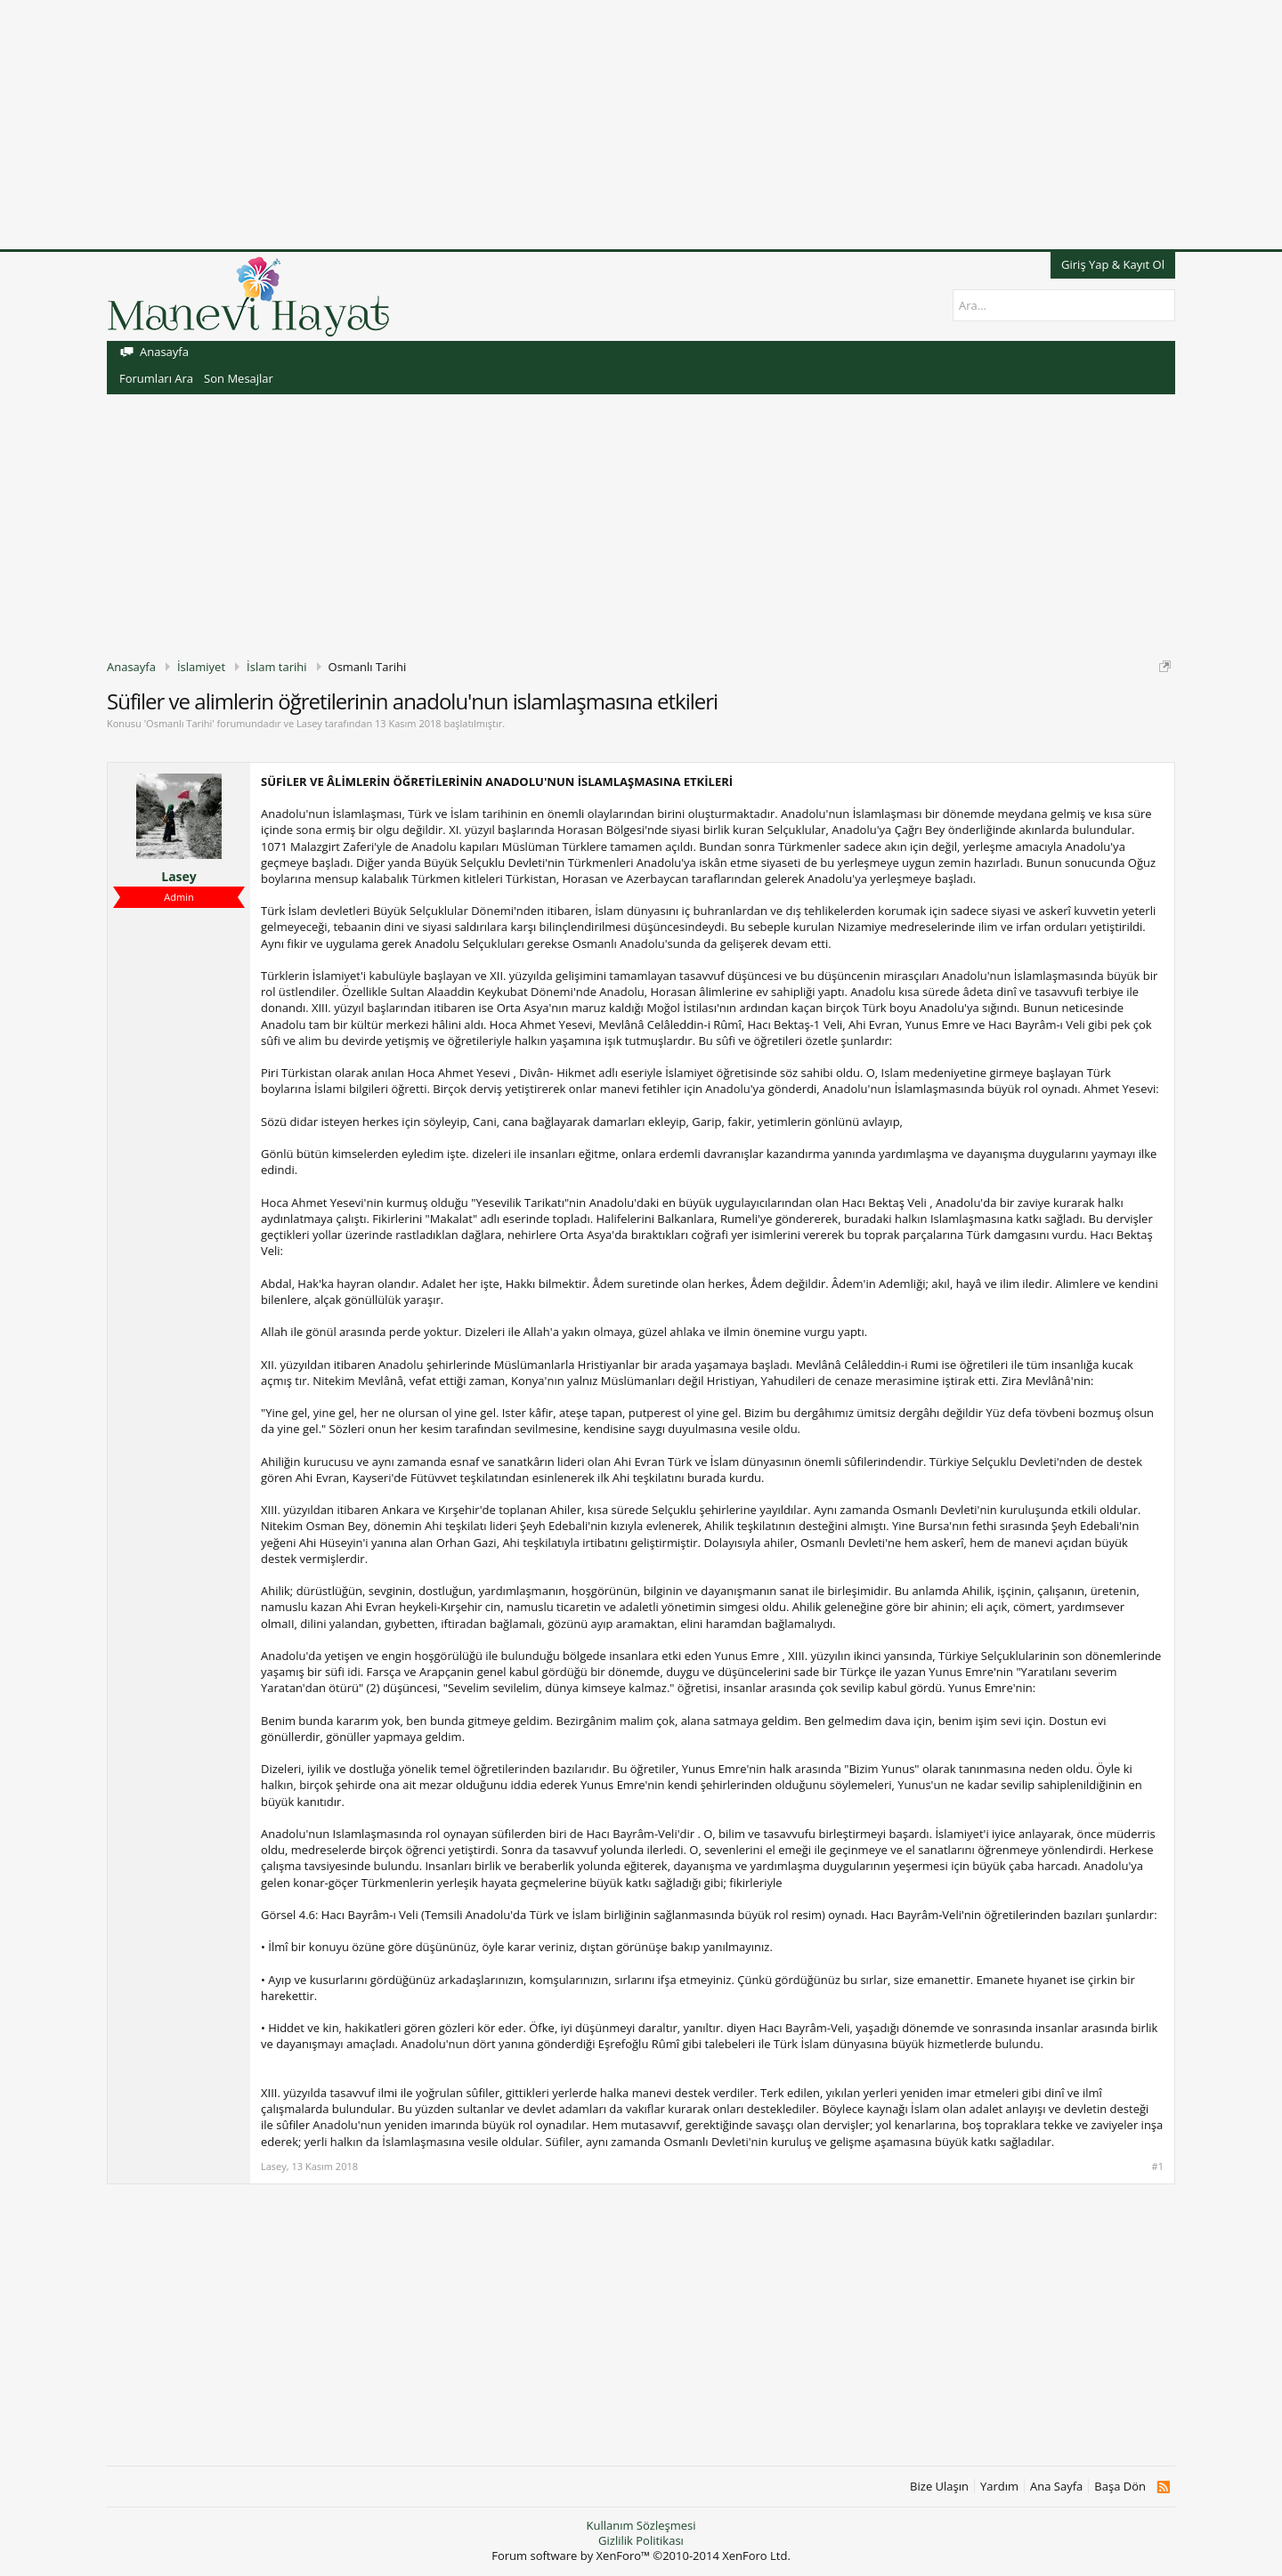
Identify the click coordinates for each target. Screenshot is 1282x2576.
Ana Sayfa (1056, 2486)
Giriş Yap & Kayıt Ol (1112, 264)
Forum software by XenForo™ (641, 2556)
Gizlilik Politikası (641, 2540)
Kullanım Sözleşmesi (640, 2525)
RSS (1163, 2487)
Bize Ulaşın (939, 2486)
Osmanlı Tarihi (179, 723)
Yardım (999, 2486)
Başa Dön (1120, 2486)
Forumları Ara (156, 378)
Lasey (309, 723)
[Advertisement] (534, 124)
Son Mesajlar (238, 378)
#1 (1158, 2166)
